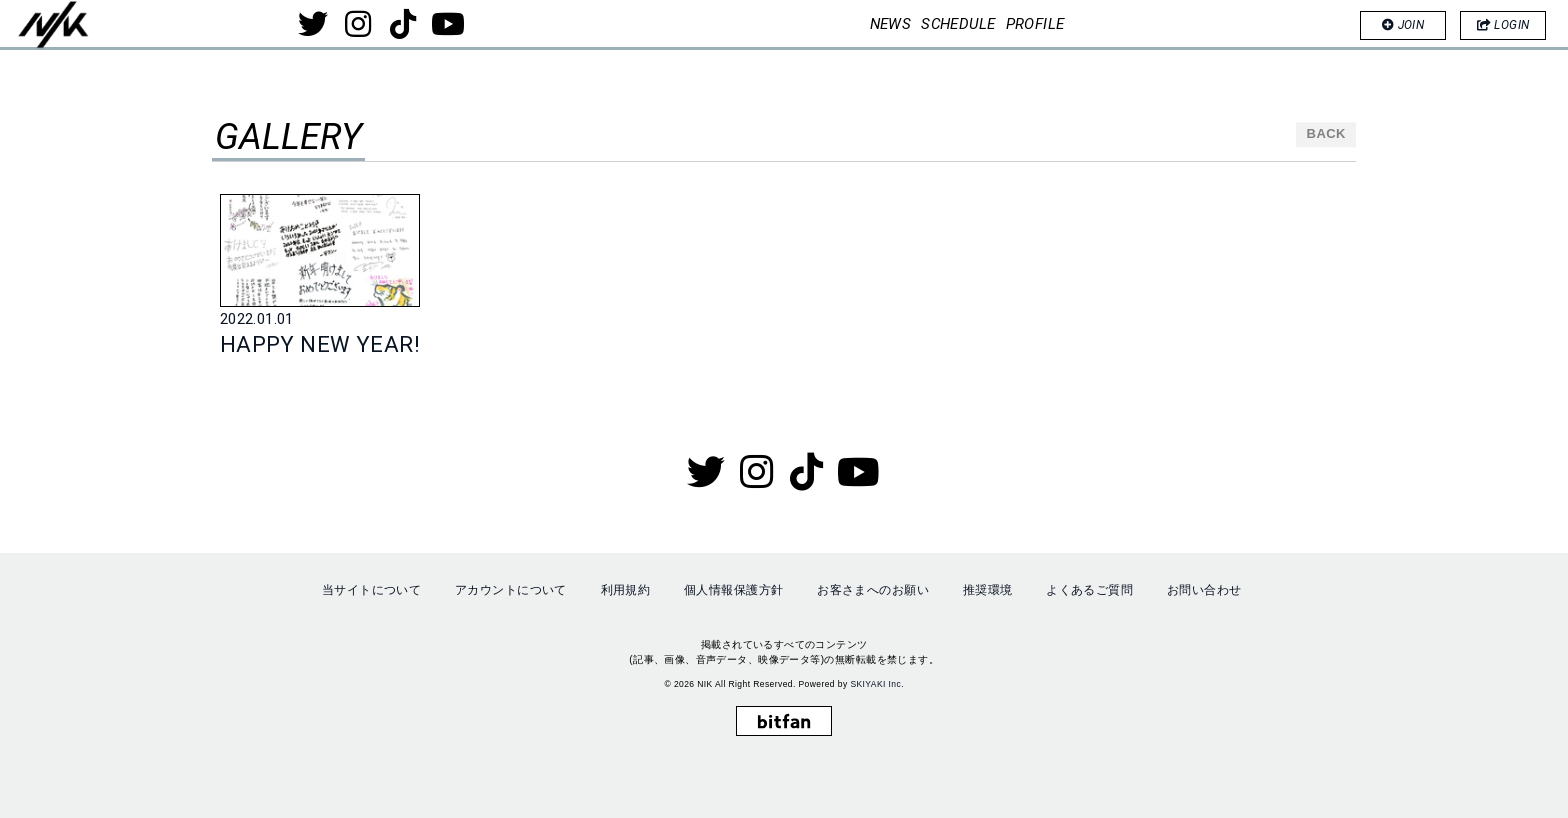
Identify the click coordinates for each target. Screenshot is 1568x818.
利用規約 (626, 587)
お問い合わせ (1204, 587)
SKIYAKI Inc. (877, 680)
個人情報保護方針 (733, 587)
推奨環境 (988, 587)
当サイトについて (371, 587)
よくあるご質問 (1089, 587)
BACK (1326, 138)
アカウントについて (511, 587)
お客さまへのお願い (873, 587)
